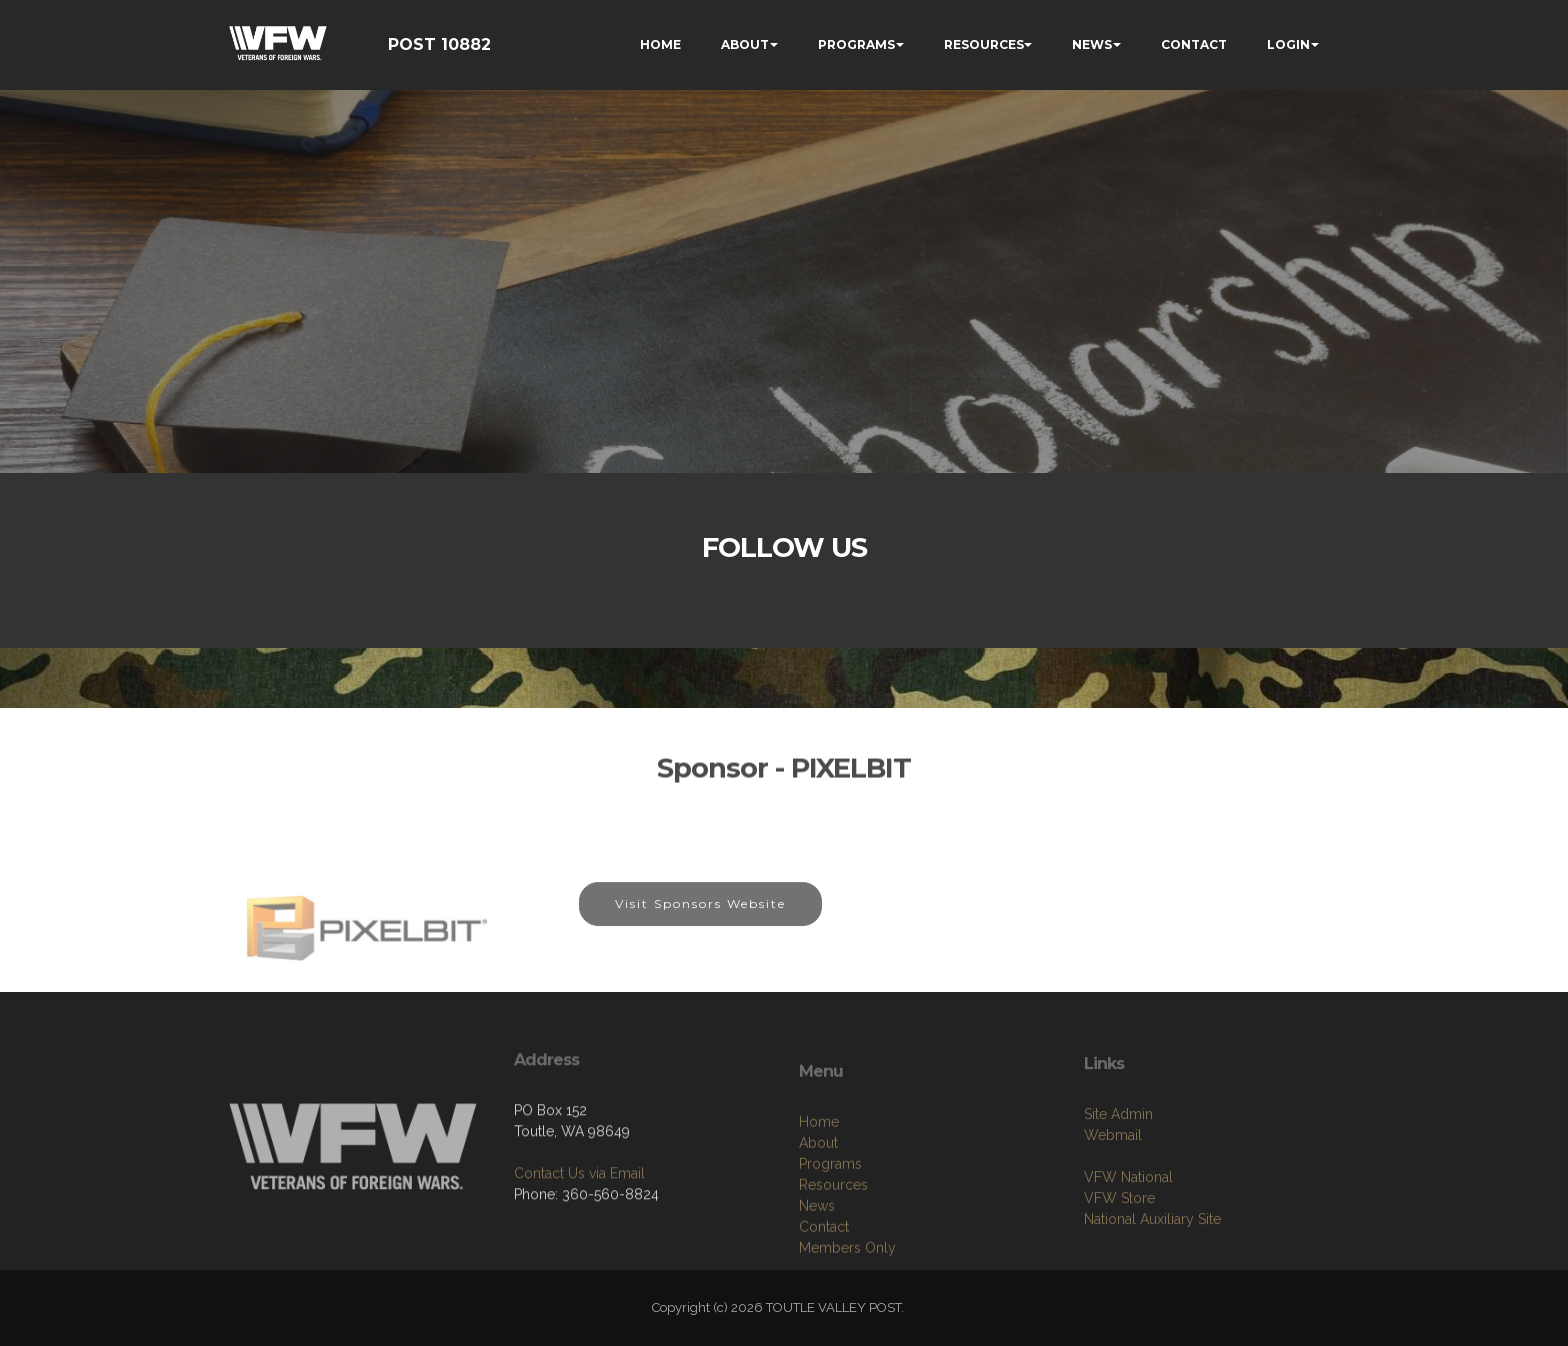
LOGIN (1288, 44)
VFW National (1128, 1257)
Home (819, 1220)
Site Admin (1118, 1194)
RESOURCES (984, 44)
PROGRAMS (856, 44)
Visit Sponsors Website (700, 923)
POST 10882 (439, 44)
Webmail (1113, 1215)
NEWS (1092, 44)
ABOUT (745, 44)
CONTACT (1194, 44)
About (818, 1241)
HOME (660, 44)
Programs (830, 1262)
